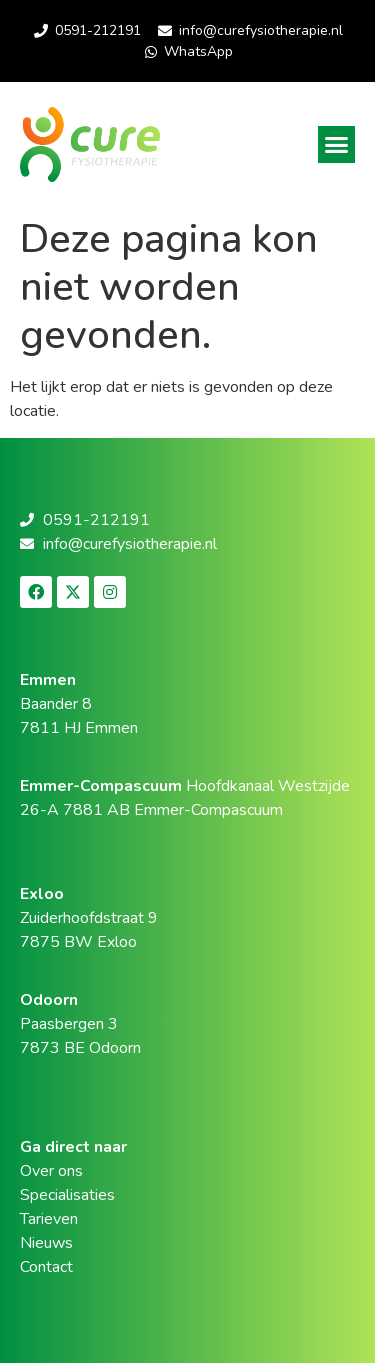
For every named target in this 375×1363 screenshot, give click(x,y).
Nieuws (46, 1243)
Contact (46, 1267)
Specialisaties (67, 1195)
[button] (337, 145)
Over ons (51, 1171)
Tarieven (49, 1219)
